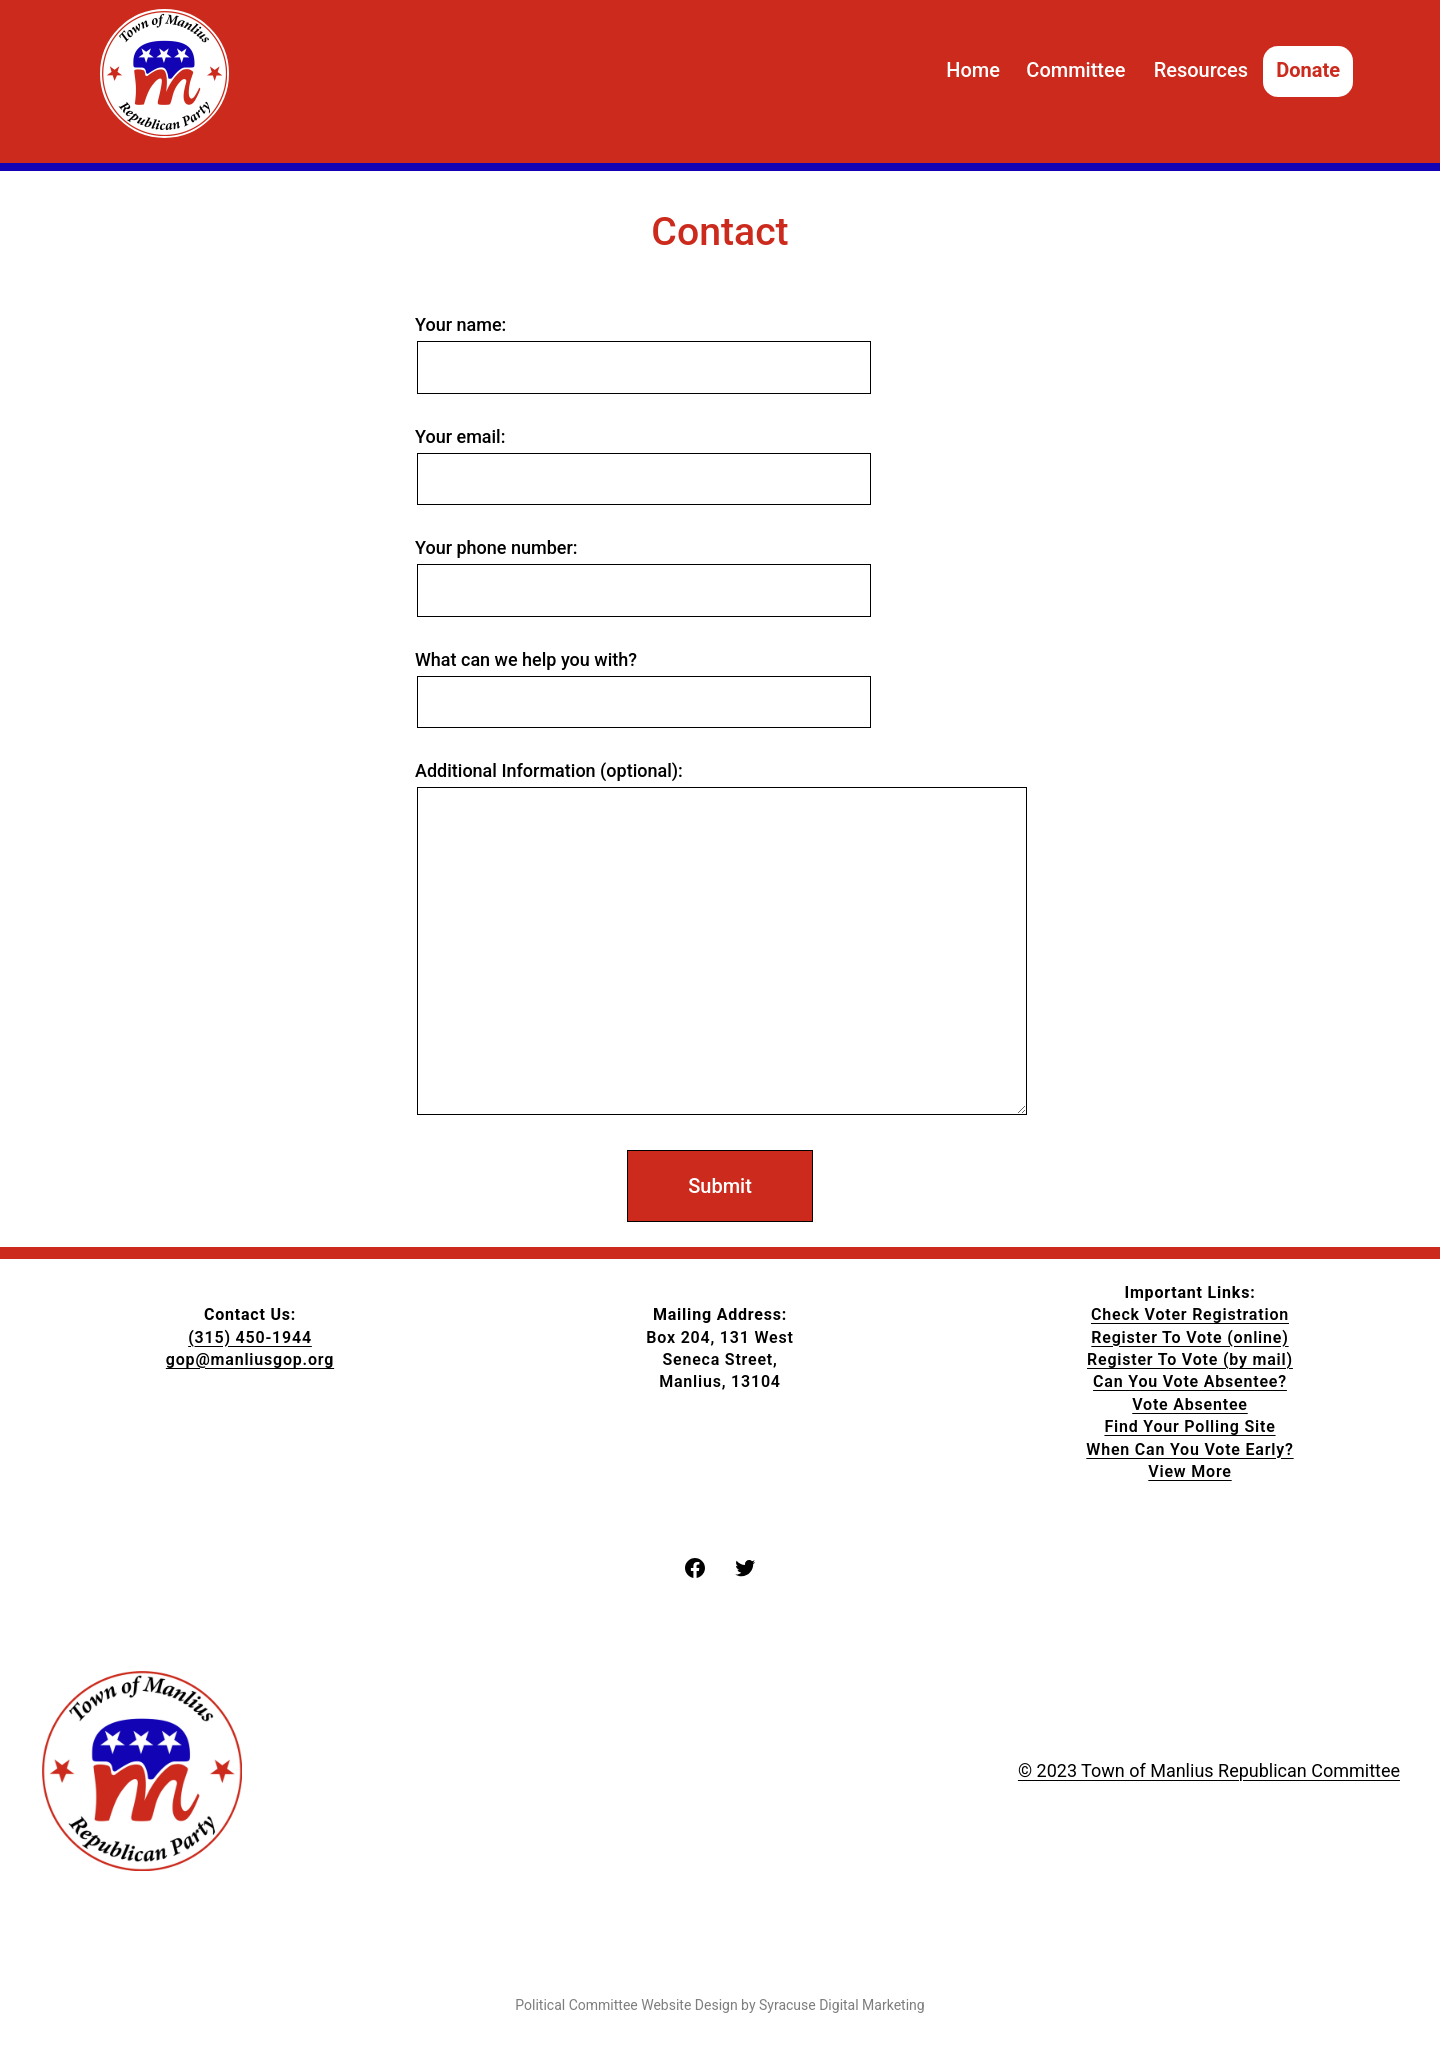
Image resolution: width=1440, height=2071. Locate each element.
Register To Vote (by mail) (1190, 1359)
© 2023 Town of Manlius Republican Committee (1209, 1770)
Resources (1201, 70)
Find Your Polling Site (1189, 1426)
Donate (1308, 70)
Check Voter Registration (1190, 1314)
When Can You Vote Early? (1189, 1449)
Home (973, 70)
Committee (1075, 70)
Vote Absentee (1190, 1404)
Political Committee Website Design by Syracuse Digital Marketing (719, 2005)
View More (1189, 1471)
